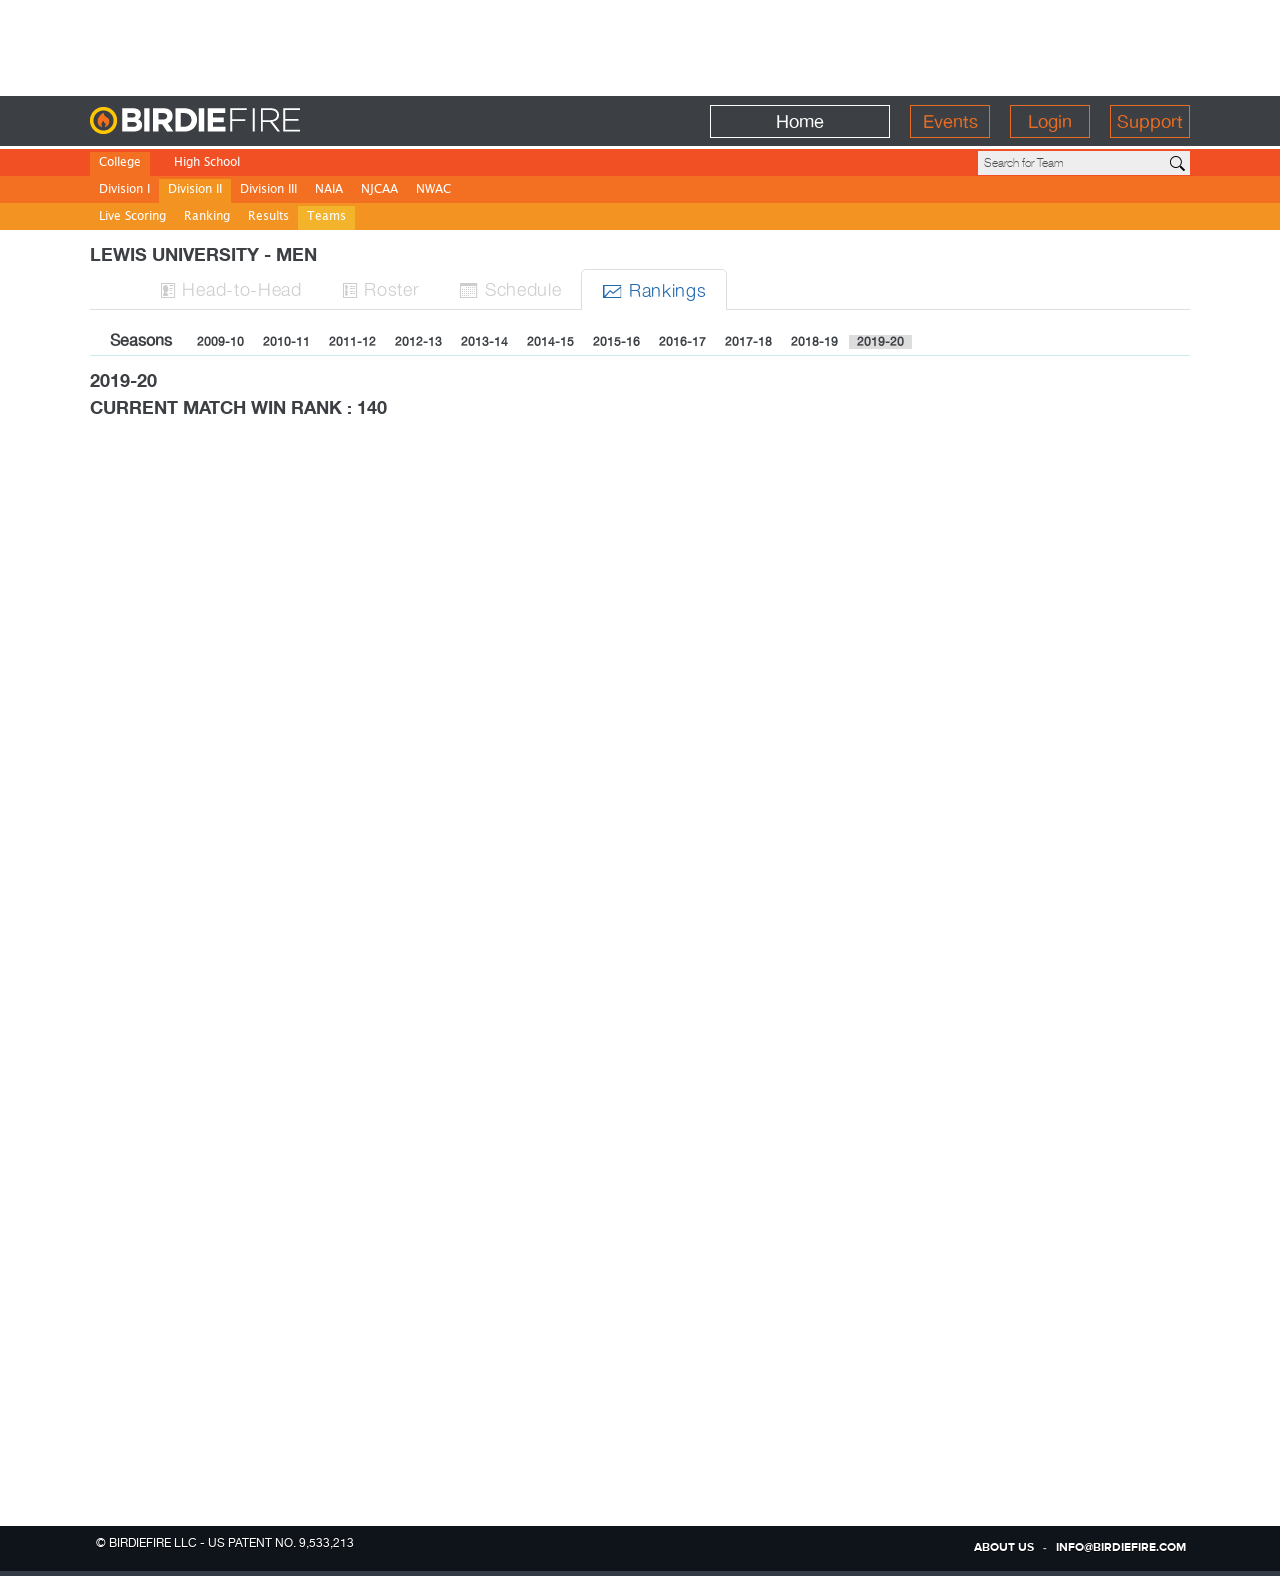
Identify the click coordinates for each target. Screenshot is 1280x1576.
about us (1004, 1548)
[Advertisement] (640, 45)
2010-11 (286, 342)
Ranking (207, 217)
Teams (326, 217)
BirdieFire (235, 121)
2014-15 (550, 342)
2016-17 (682, 342)
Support (1150, 121)
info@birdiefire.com (1121, 1548)
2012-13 (418, 342)
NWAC (433, 190)
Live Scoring (132, 217)
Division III (268, 190)
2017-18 (748, 342)
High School (207, 163)
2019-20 (880, 342)
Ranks (654, 289)
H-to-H (231, 288)
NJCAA (379, 190)
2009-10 (220, 342)
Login (1050, 121)
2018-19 (814, 342)
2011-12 (352, 342)
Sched (510, 288)
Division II (195, 190)
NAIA (329, 190)
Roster (381, 288)
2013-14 (484, 342)
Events (950, 121)
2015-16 (616, 342)
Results (268, 217)
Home (800, 121)
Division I (124, 190)
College (120, 163)
